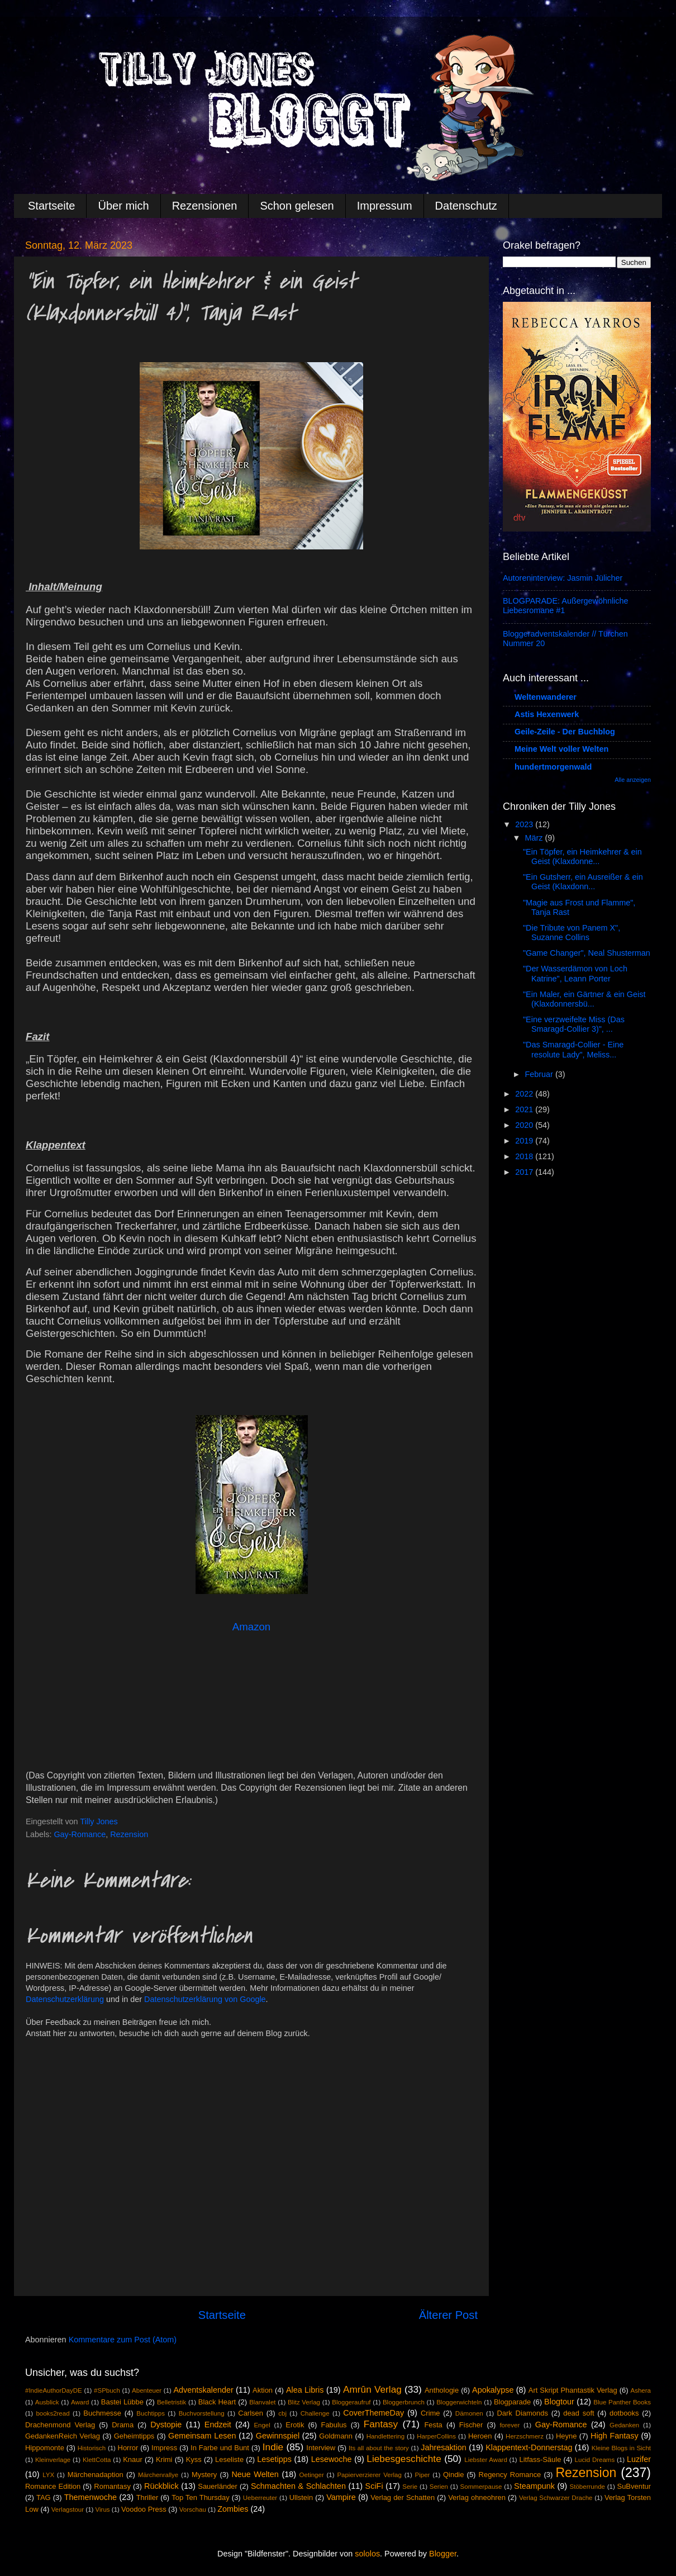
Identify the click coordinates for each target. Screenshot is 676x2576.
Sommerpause (481, 2486)
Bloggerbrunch (404, 2402)
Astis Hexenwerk (547, 714)
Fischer (471, 2425)
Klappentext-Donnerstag (528, 2447)
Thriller (147, 2497)
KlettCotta (97, 2459)
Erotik (294, 2425)
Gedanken (624, 2425)
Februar (540, 1074)
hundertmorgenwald (553, 766)
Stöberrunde (587, 2486)
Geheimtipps (134, 2436)
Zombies (232, 2508)
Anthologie (442, 2390)
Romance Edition (52, 2486)
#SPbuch (107, 2390)
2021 (525, 1109)
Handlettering (385, 2436)
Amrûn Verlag (372, 2389)
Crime (430, 2413)
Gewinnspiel (277, 2435)
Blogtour (559, 2401)
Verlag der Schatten (402, 2497)
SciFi (374, 2486)
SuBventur (634, 2486)
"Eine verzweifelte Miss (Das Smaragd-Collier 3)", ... (574, 1024)
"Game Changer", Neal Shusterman (586, 952)
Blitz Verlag (304, 2402)
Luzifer (639, 2459)
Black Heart (217, 2402)
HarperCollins (436, 2436)
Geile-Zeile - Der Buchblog (565, 731)
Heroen (480, 2436)
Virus (103, 2509)
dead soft (578, 2413)
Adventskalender (203, 2389)
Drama (123, 2425)
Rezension (129, 1834)
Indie (273, 2446)
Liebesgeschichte (403, 2458)
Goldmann (336, 2436)
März (535, 837)
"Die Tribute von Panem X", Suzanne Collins (571, 932)
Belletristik (171, 2402)
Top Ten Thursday (200, 2497)
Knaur (132, 2459)
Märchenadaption (95, 2474)
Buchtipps (150, 2413)
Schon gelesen (297, 206)
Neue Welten (254, 2474)
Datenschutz (466, 206)
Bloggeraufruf (351, 2402)
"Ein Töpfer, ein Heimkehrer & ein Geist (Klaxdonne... (582, 856)
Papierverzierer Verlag (369, 2474)
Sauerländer (217, 2486)
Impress (164, 2448)
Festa (433, 2425)
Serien (439, 2486)
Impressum (384, 206)
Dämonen (469, 2413)
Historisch (92, 2448)
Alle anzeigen (633, 779)
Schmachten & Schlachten (298, 2486)
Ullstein (301, 2497)
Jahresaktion (443, 2447)
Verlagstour (67, 2509)
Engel (262, 2425)
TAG (43, 2497)
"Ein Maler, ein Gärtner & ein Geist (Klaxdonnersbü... (584, 999)
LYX (48, 2474)
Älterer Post (448, 2315)
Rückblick (161, 2486)
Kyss (194, 2459)
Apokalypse (492, 2389)
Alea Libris (305, 2389)
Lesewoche (331, 2459)
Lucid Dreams (595, 2459)
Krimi (164, 2459)
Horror (128, 2448)
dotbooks (624, 2413)
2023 (525, 824)
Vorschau (192, 2509)
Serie (409, 2486)
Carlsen (250, 2413)
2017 (525, 1172)
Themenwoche (90, 2497)
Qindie (453, 2474)
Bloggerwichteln (459, 2402)
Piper (422, 2474)
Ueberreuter (260, 2497)
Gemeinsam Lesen (202, 2435)
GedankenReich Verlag (62, 2436)
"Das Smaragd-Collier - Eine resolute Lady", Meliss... (573, 1049)
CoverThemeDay (373, 2412)
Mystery (204, 2474)
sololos (367, 2553)
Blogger (442, 2553)
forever (509, 2425)
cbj (282, 2413)
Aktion (263, 2390)
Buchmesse (102, 2413)
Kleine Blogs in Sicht (621, 2448)
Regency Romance (510, 2474)
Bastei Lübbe (122, 2402)
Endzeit (217, 2424)
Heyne (566, 2436)
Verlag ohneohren (477, 2497)
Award (80, 2402)
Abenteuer (146, 2390)
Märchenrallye (158, 2474)
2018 (525, 1156)
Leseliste (229, 2459)
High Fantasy (615, 2435)
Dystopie (166, 2424)
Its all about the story (379, 2448)
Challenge (315, 2413)
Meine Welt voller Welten (561, 748)
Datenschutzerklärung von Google (205, 1999)
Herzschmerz (525, 2436)
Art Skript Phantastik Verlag (573, 2390)
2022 (525, 1093)
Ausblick (47, 2402)
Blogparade (512, 2402)
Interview (320, 2448)
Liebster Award (485, 2459)
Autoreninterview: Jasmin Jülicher (562, 577)
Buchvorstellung (202, 2413)
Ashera (641, 2390)
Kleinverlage (52, 2459)
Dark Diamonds (522, 2413)
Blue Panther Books (622, 2402)
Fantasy (381, 2424)
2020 (525, 1125)
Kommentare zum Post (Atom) (123, 2339)
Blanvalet (262, 2402)
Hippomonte (44, 2448)
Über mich (123, 206)
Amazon (251, 1627)
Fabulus (334, 2425)
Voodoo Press (143, 2509)
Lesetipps (274, 2459)
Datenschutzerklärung (65, 1999)
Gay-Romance (80, 1834)
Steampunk (534, 2486)
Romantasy (112, 2486)
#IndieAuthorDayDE (53, 2390)
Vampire (341, 2497)
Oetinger (311, 2474)
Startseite (51, 206)
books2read (52, 2413)
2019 (525, 1140)
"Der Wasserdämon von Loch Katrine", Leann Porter (575, 973)
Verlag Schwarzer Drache (556, 2497)
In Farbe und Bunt (220, 2448)
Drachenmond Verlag (60, 2425)
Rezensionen (204, 206)
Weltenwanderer (546, 696)
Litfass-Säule (540, 2459)
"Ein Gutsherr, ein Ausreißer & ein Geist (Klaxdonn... (583, 881)
